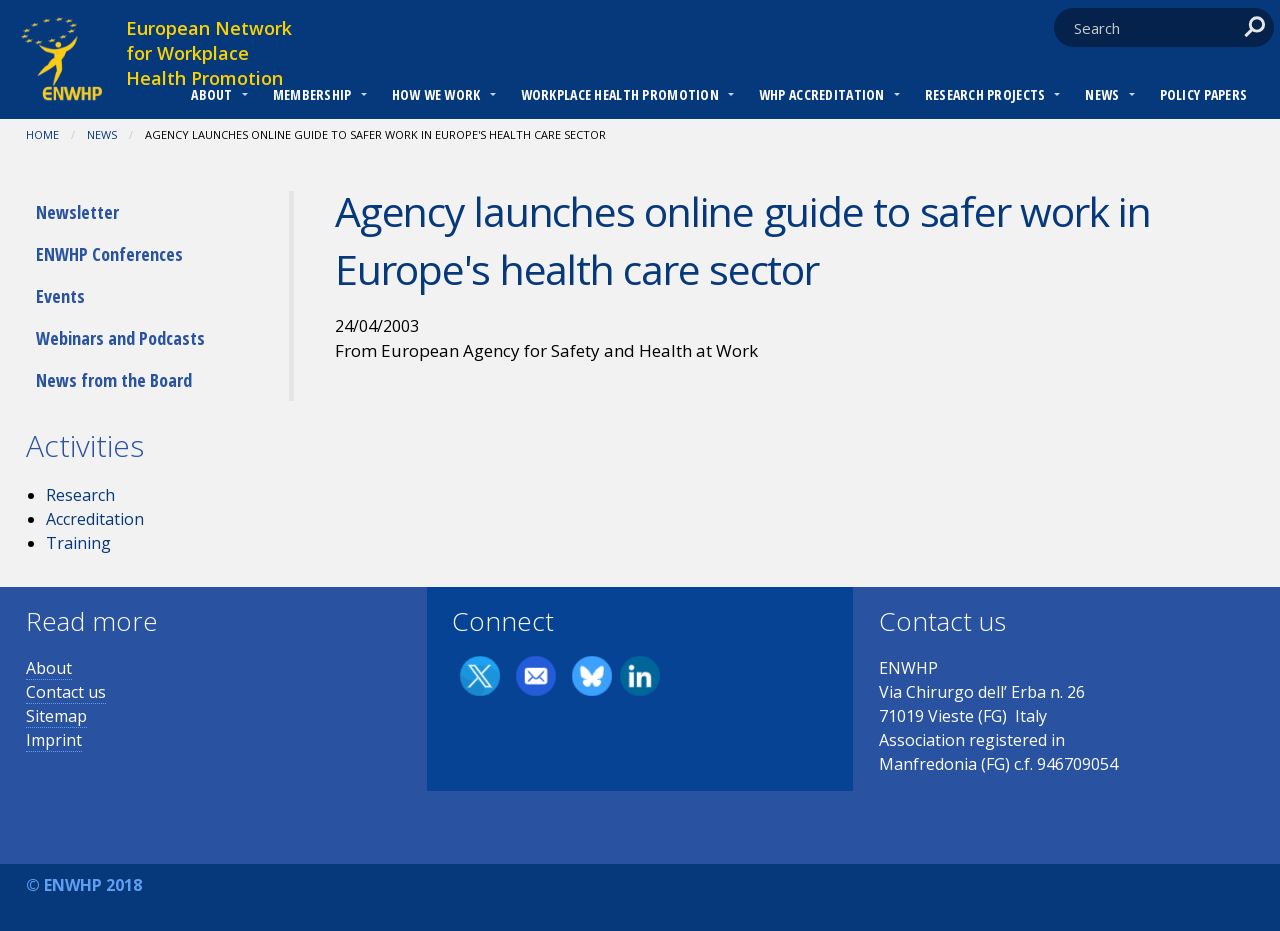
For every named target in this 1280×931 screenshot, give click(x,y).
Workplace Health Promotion (620, 94)
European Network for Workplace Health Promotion (209, 53)
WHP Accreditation (822, 94)
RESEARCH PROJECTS (985, 94)
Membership (312, 94)
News (1102, 94)
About (211, 94)
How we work (436, 94)
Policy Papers (1204, 94)
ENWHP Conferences (109, 254)
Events (60, 296)
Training (78, 543)
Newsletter (77, 212)
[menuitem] (211, 97)
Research (80, 495)
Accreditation (95, 519)
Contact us (66, 692)
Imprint (54, 740)
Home (42, 134)
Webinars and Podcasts (120, 338)
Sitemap (56, 716)
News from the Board (114, 380)
